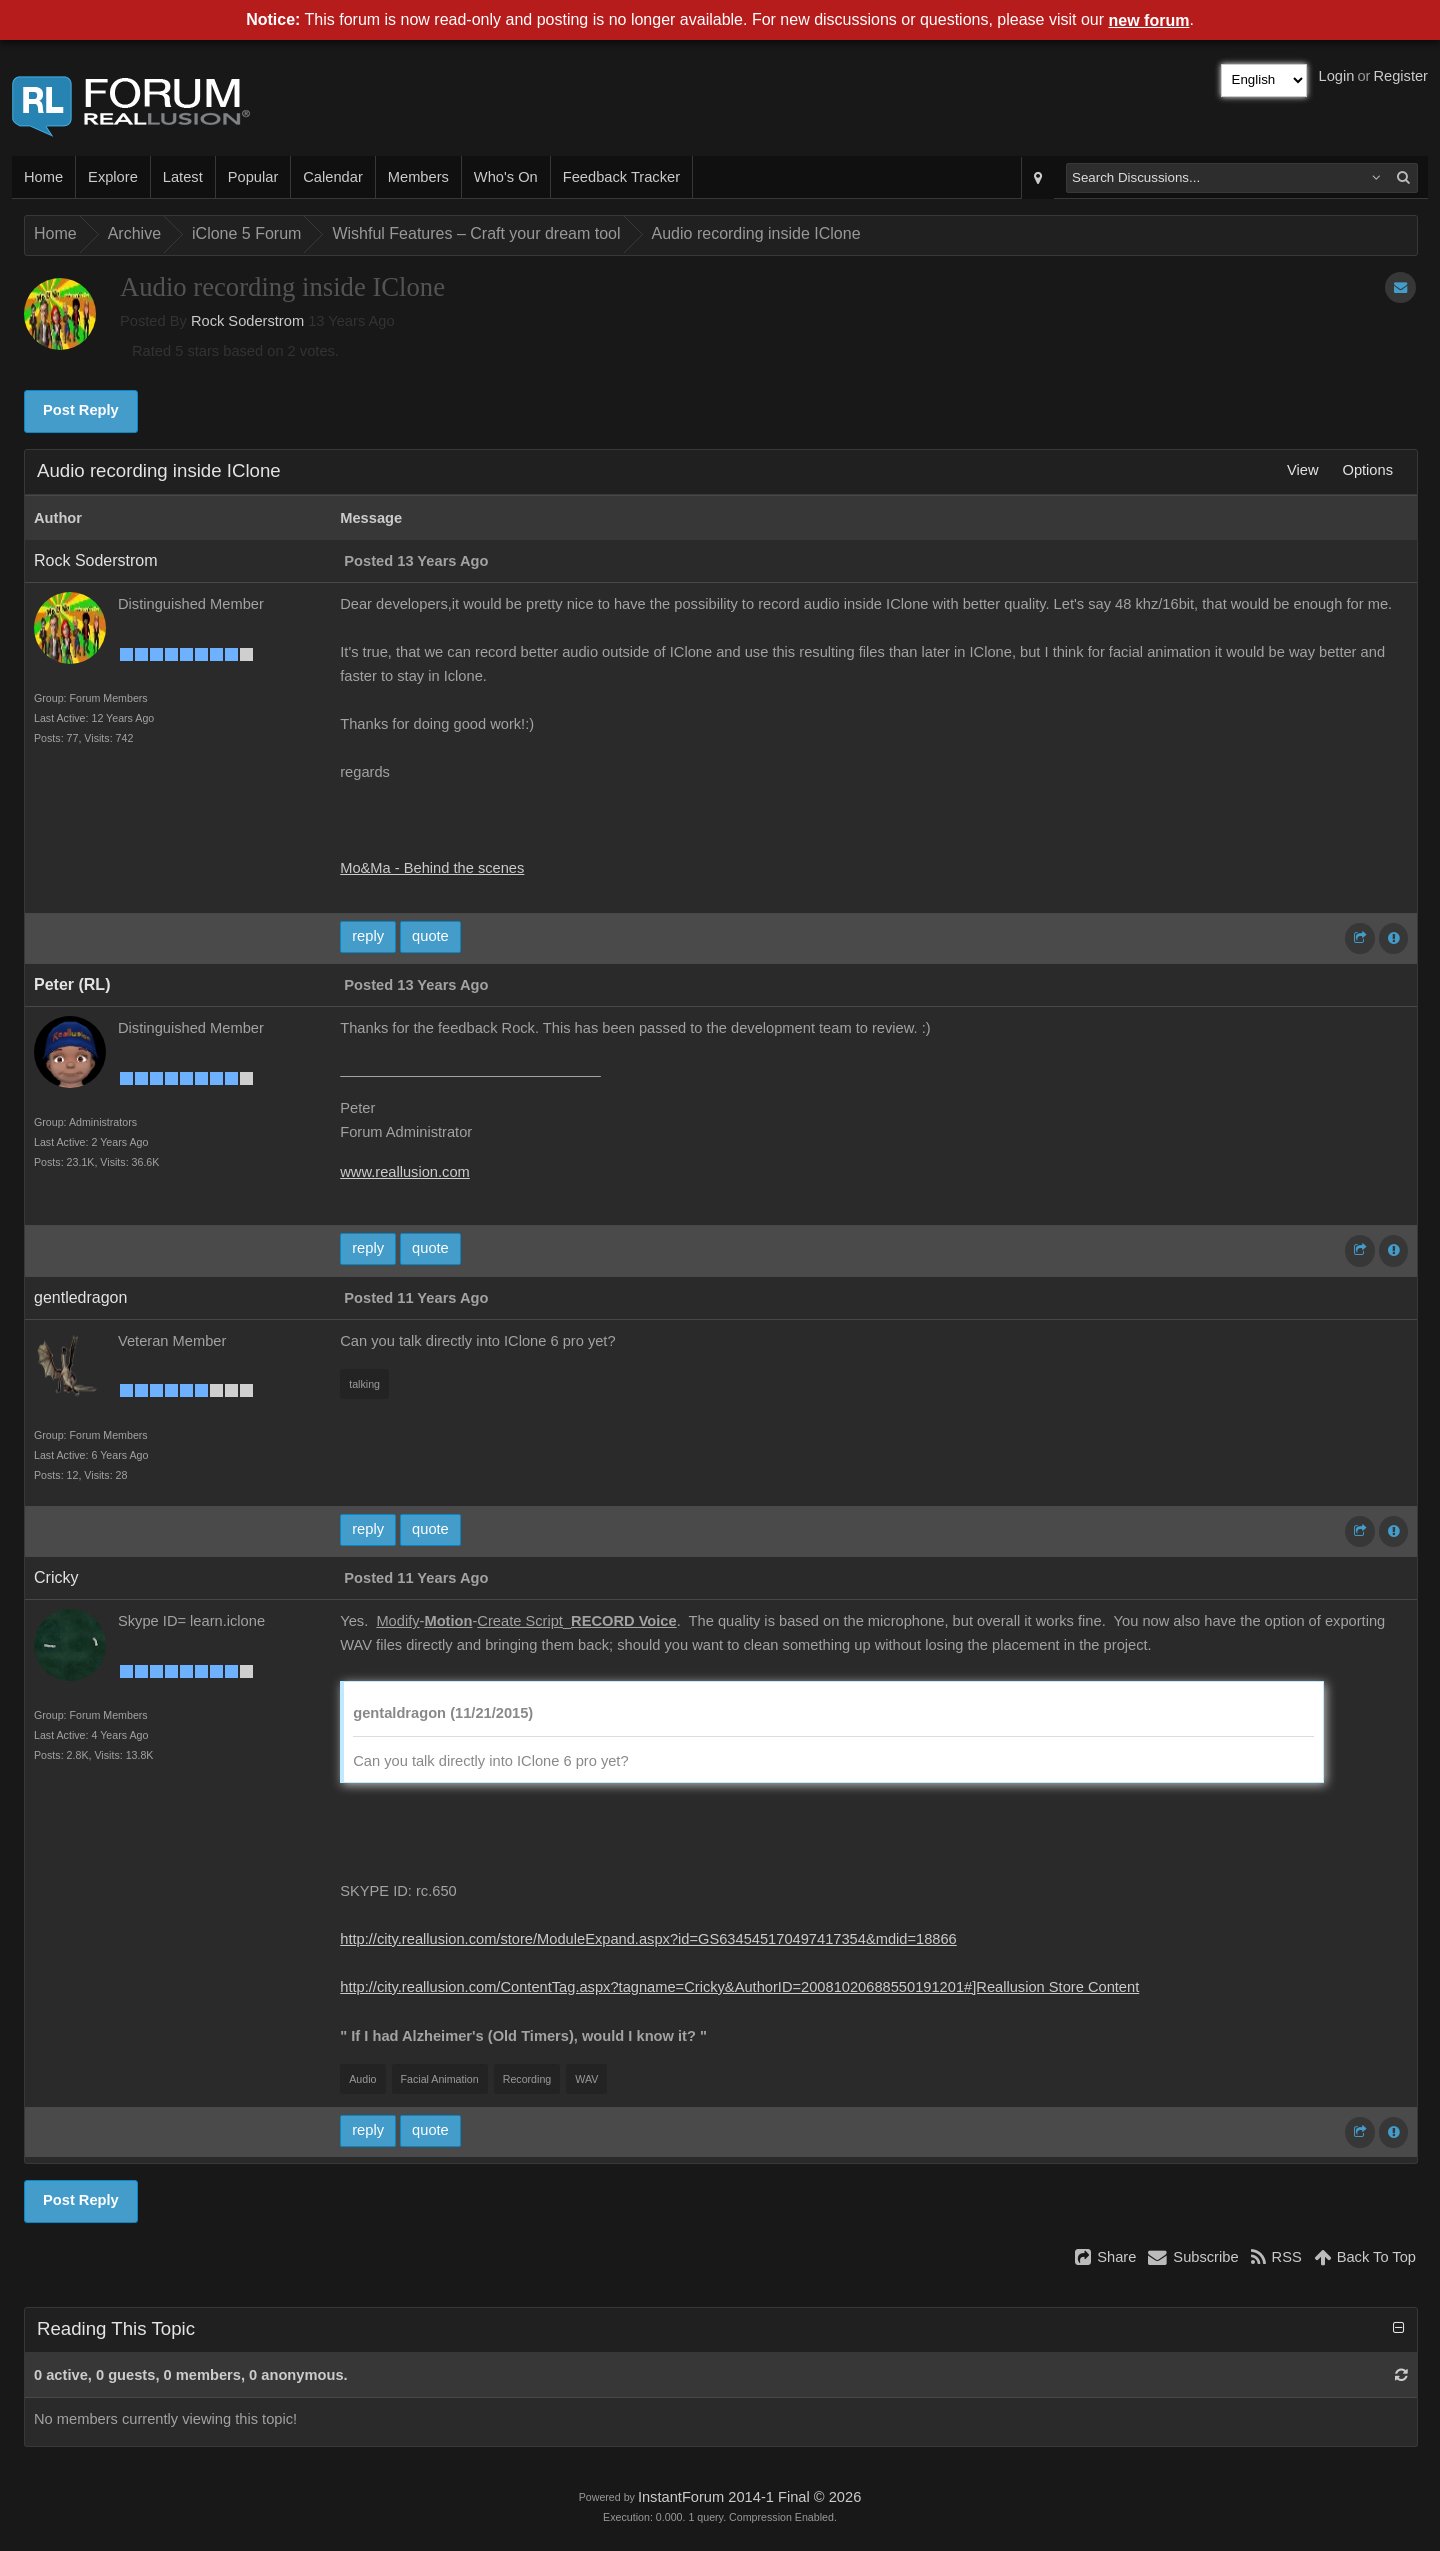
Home (43, 177)
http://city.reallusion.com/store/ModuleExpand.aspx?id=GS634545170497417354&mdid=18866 (648, 1939)
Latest (183, 177)
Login (1337, 76)
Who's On (506, 177)
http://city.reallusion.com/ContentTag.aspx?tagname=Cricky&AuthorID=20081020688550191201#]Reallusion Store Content (739, 1987)
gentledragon (80, 1297)
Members (418, 177)
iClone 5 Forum (246, 233)
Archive (134, 233)
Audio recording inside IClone (756, 233)
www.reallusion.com (405, 1172)
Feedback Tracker (621, 177)
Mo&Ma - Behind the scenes (432, 868)
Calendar (332, 177)
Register (1400, 76)
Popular (253, 177)
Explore (113, 177)
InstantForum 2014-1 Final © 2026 (749, 2497)
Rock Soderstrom (247, 321)
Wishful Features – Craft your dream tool (476, 233)
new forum (1149, 20)
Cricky (56, 1577)
